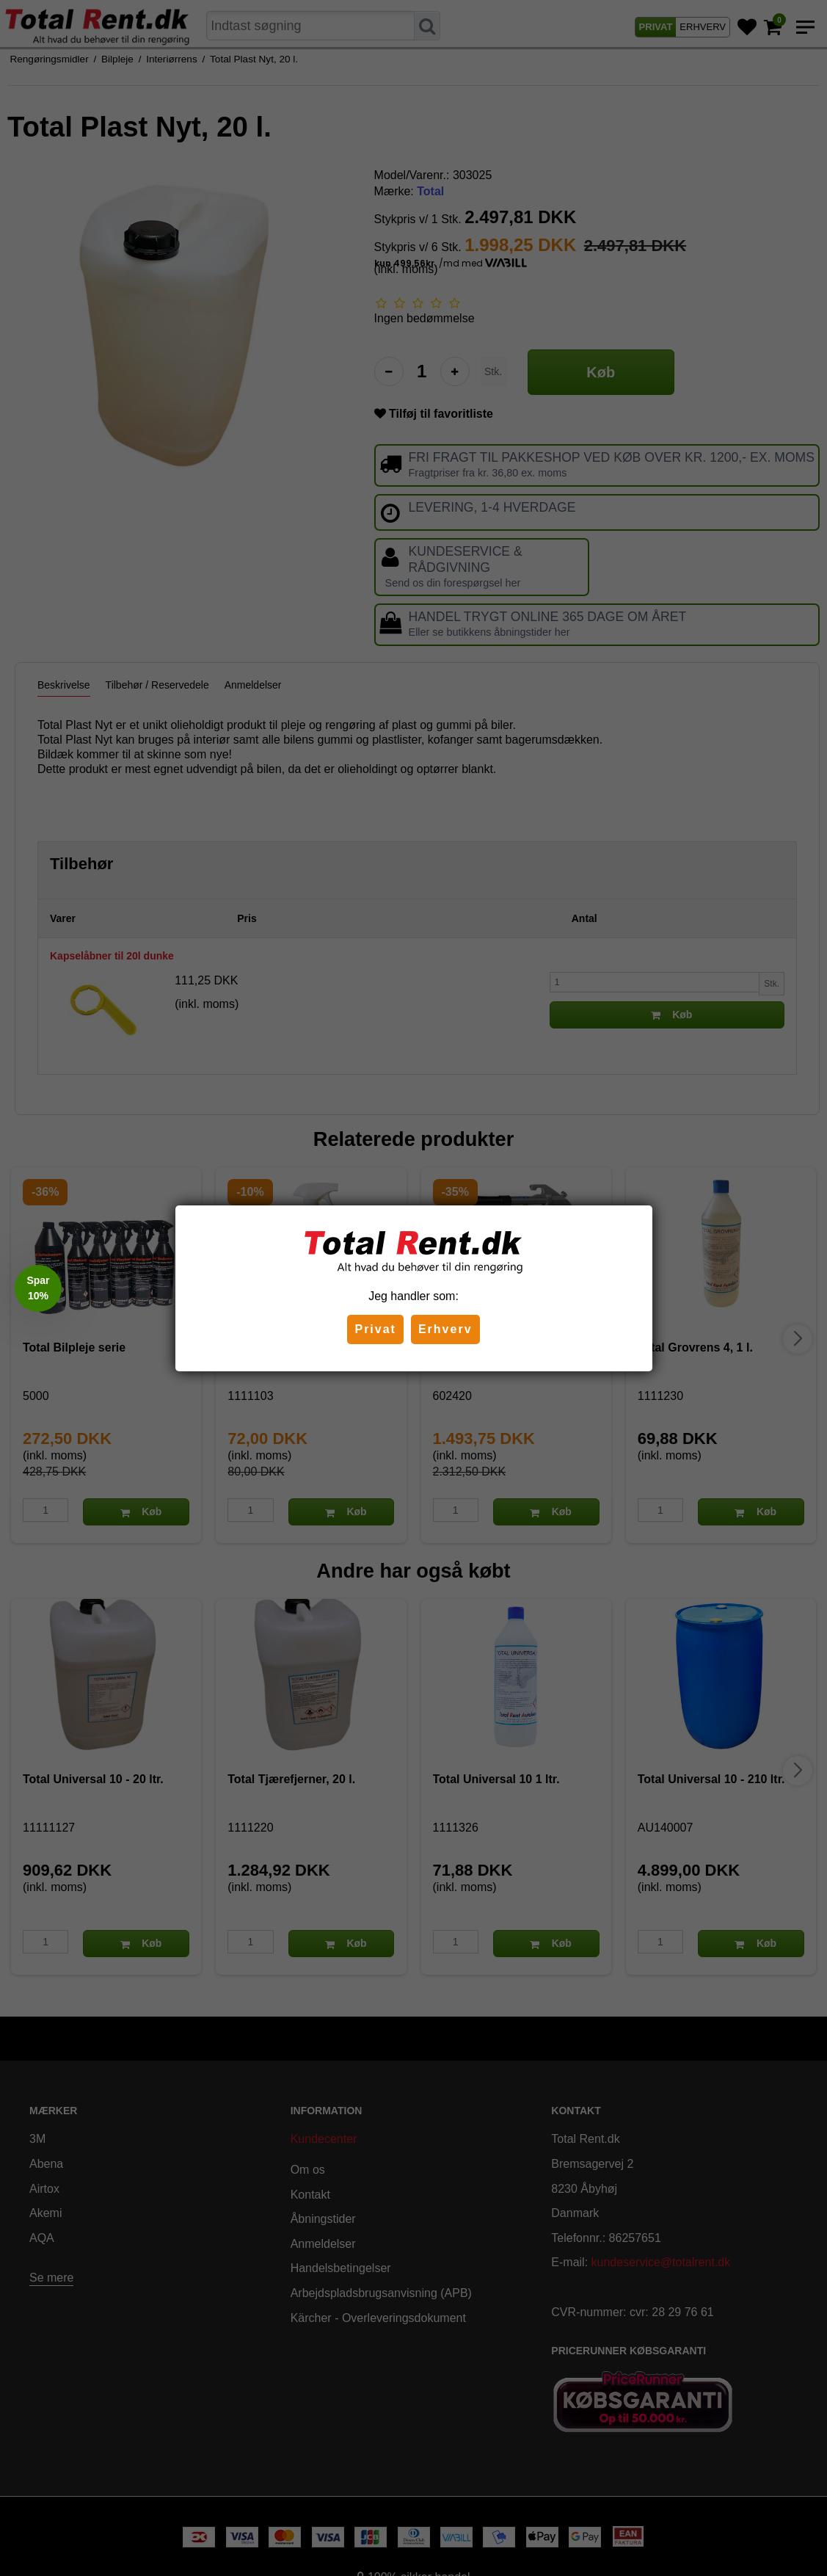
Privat (375, 1329)
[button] (38, 1288)
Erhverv (445, 1329)
